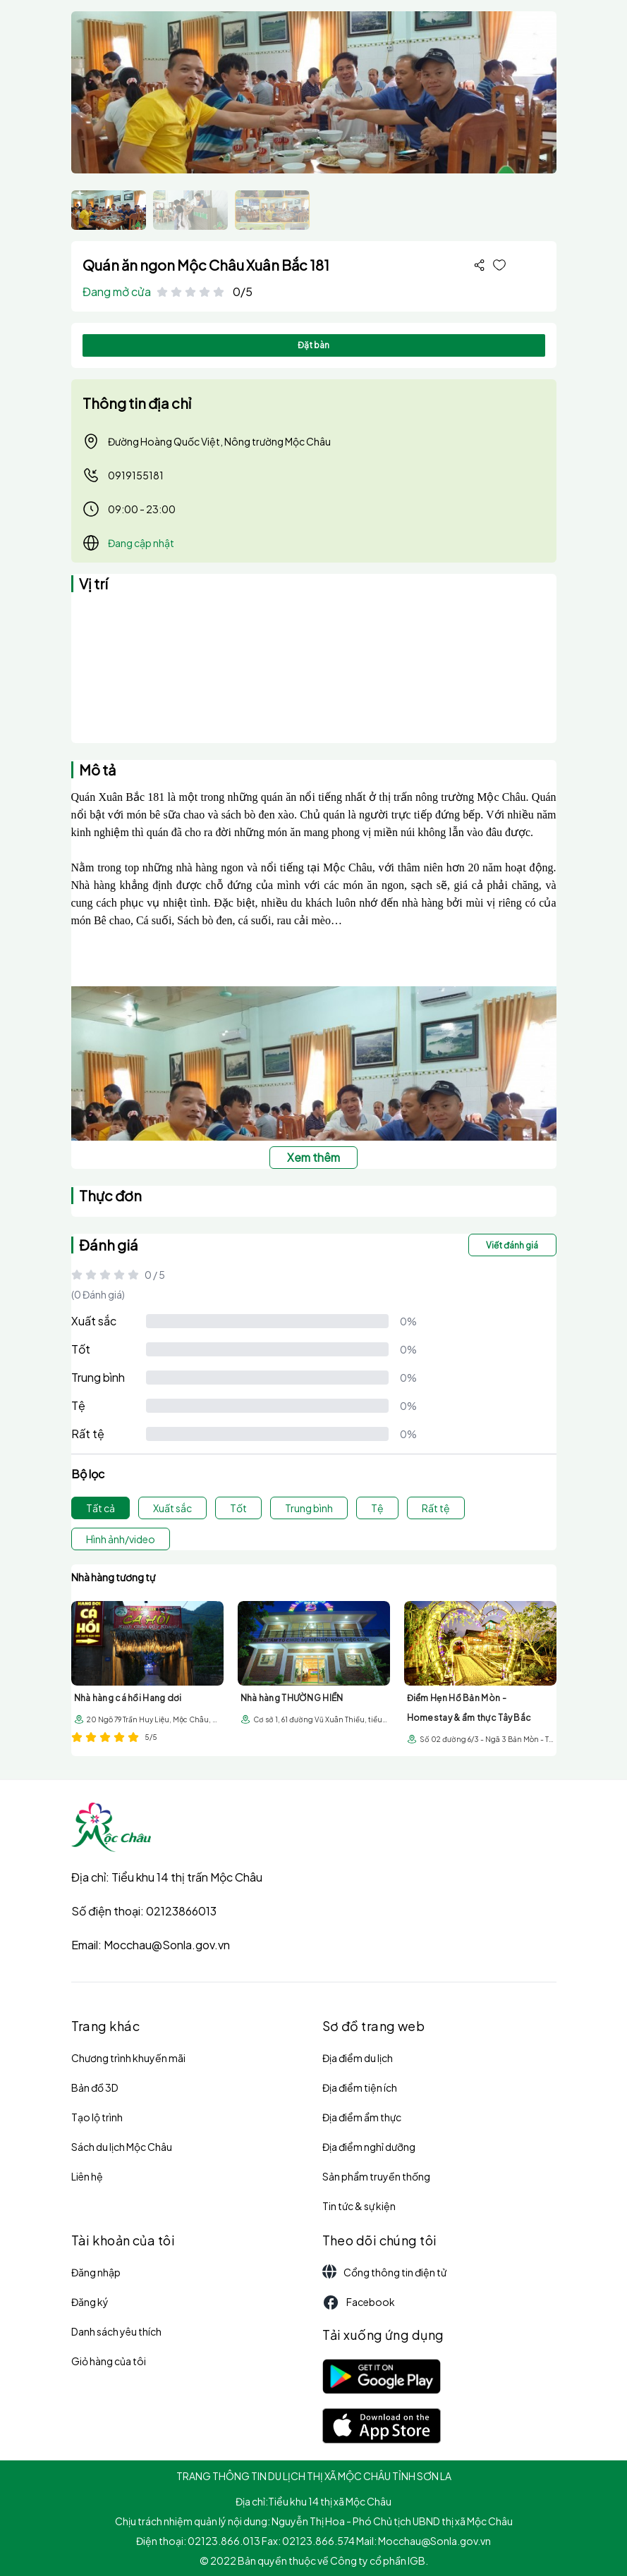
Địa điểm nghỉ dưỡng (368, 2146)
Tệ (78, 1405)
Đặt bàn (313, 345)
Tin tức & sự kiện (359, 2206)
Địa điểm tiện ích (359, 2087)
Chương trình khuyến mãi (128, 2057)
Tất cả (100, 1508)
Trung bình (98, 1377)
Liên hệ (87, 2176)
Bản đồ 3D (94, 2087)
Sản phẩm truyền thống (376, 2176)
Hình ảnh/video (120, 1539)
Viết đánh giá (512, 1245)
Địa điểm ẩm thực (361, 2117)
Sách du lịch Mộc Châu (121, 2146)
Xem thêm (313, 1157)
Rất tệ (87, 1433)
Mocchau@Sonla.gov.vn (167, 1944)
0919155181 (123, 475)
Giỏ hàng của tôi (108, 2361)
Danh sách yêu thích (116, 2331)
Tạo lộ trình (97, 2117)
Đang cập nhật (141, 542)
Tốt (80, 1349)
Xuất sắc (93, 1320)
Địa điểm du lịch (357, 2057)
